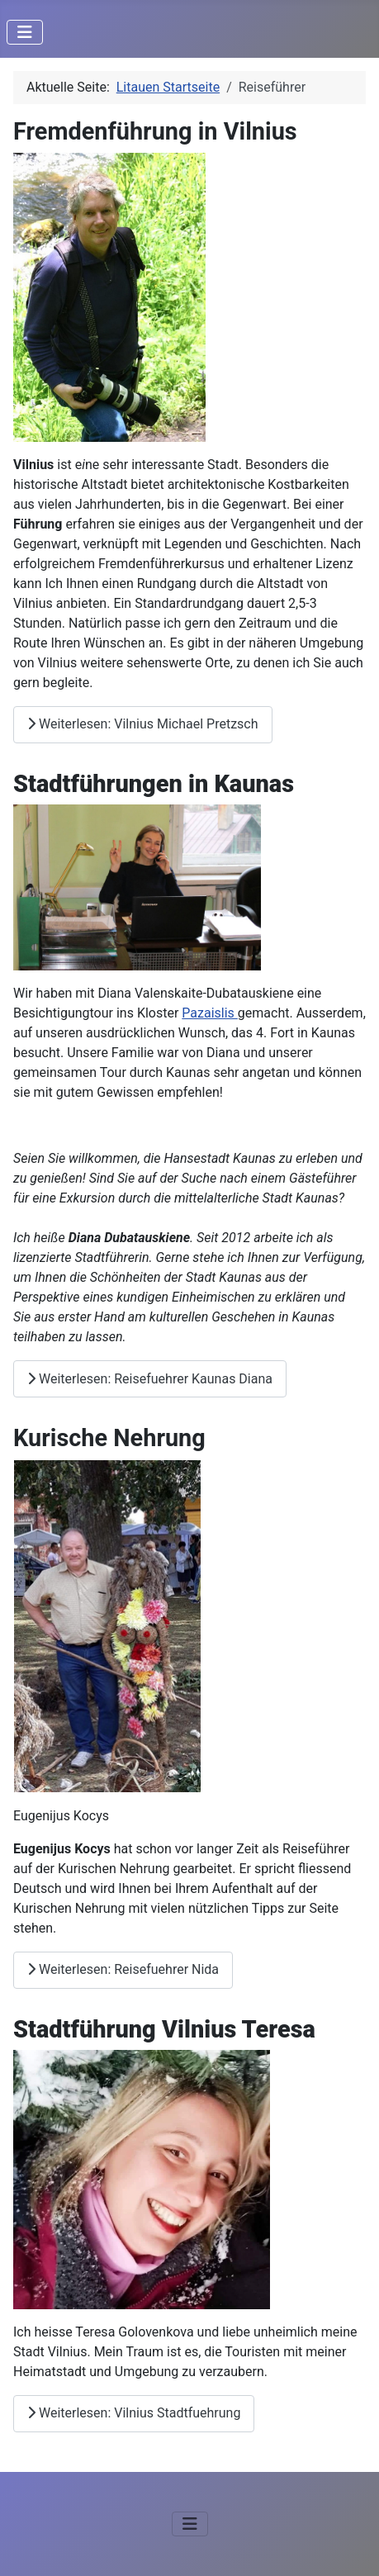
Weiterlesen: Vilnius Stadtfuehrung (133, 2413)
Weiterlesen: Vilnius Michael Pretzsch (142, 724)
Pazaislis (210, 1013)
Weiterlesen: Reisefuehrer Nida (123, 1969)
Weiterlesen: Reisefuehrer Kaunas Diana (149, 1379)
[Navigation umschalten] (25, 32)
